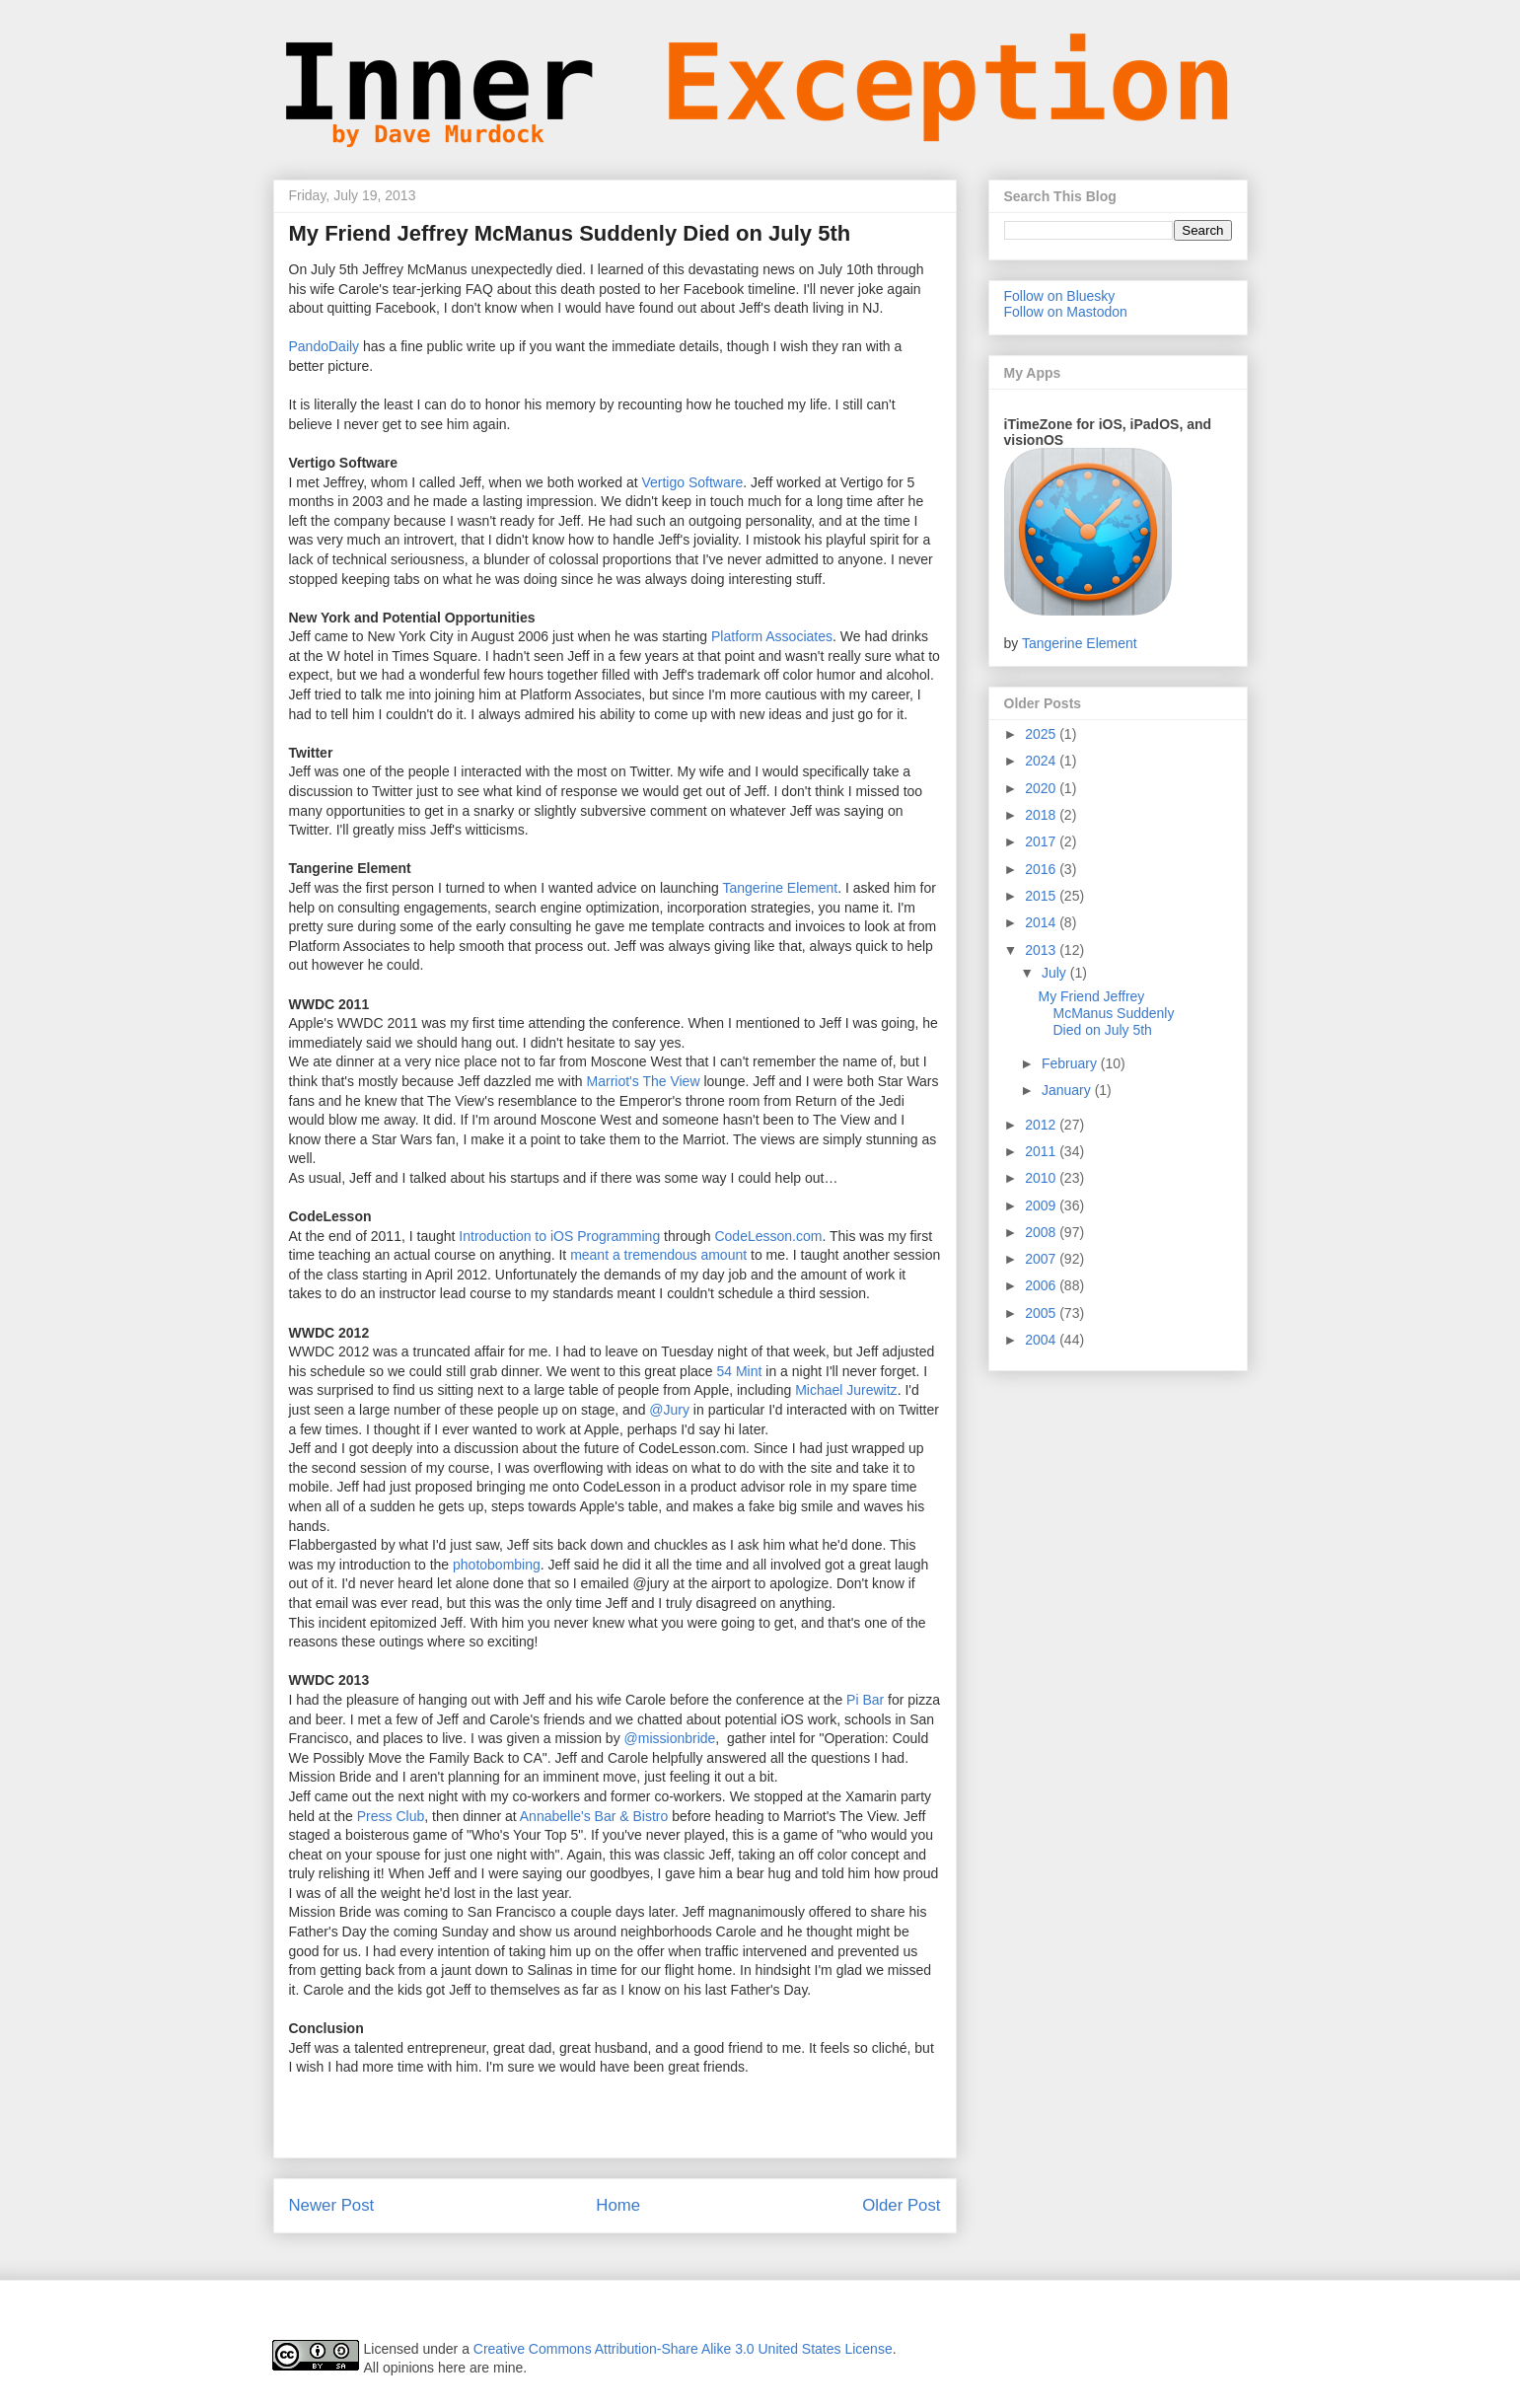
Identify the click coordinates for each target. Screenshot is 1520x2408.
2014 (1042, 922)
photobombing (497, 1564)
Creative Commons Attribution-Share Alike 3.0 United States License (683, 2349)
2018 (1042, 815)
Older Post (901, 2205)
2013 (1042, 950)
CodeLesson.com (768, 1236)
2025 (1042, 734)
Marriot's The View (643, 1081)
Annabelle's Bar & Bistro (594, 1816)
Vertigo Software (692, 482)
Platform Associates (771, 636)
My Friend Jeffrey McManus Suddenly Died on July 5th (1106, 1013)
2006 (1042, 1285)
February (1071, 1063)
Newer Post (332, 2205)
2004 (1042, 1340)
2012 (1042, 1124)
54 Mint (738, 1371)
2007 (1042, 1259)
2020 (1042, 788)
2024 (1042, 760)
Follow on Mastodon (1065, 312)
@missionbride (670, 1738)
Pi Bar (865, 1700)
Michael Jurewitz (846, 1390)
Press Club (390, 1816)
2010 (1042, 1178)
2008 (1042, 1232)
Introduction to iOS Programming (559, 1236)
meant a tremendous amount (658, 1255)
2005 (1042, 1313)
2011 (1042, 1151)
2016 (1042, 869)
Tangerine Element (779, 888)
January (1068, 1090)
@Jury (669, 1410)
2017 (1042, 841)
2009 (1042, 1205)
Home (618, 2205)
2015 (1042, 896)
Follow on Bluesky (1060, 296)
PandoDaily (324, 346)
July (1056, 973)
